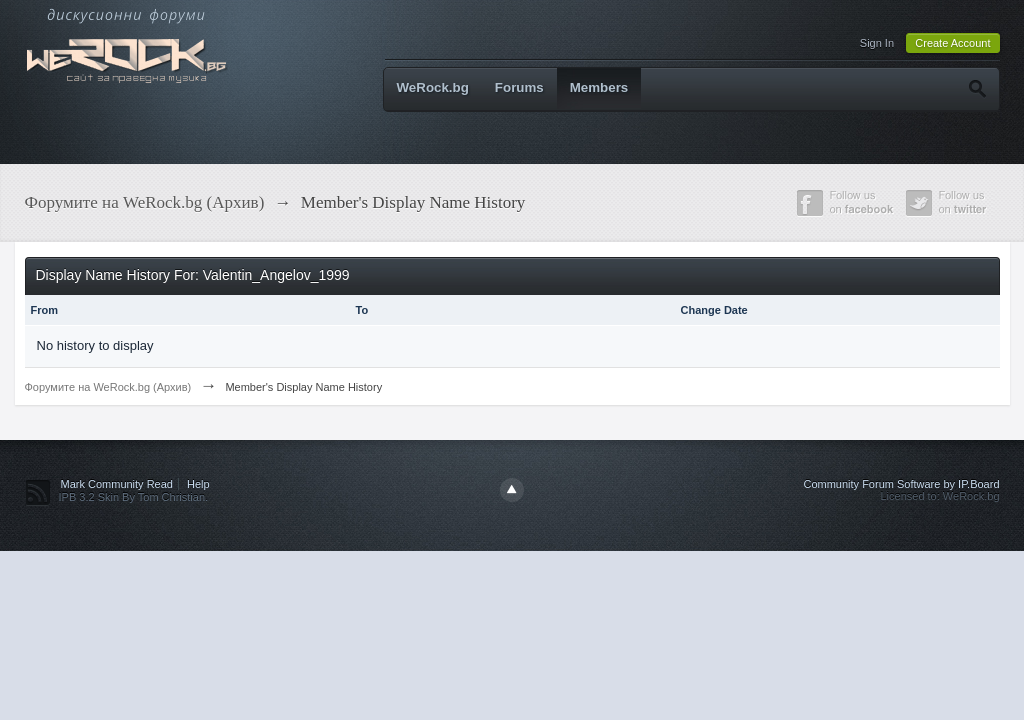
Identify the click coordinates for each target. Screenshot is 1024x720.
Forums (519, 87)
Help (198, 484)
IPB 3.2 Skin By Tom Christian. (134, 497)
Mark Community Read (117, 484)
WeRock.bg (433, 87)
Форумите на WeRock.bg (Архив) (108, 387)
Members (599, 87)
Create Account (952, 43)
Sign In (877, 43)
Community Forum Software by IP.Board (901, 484)
